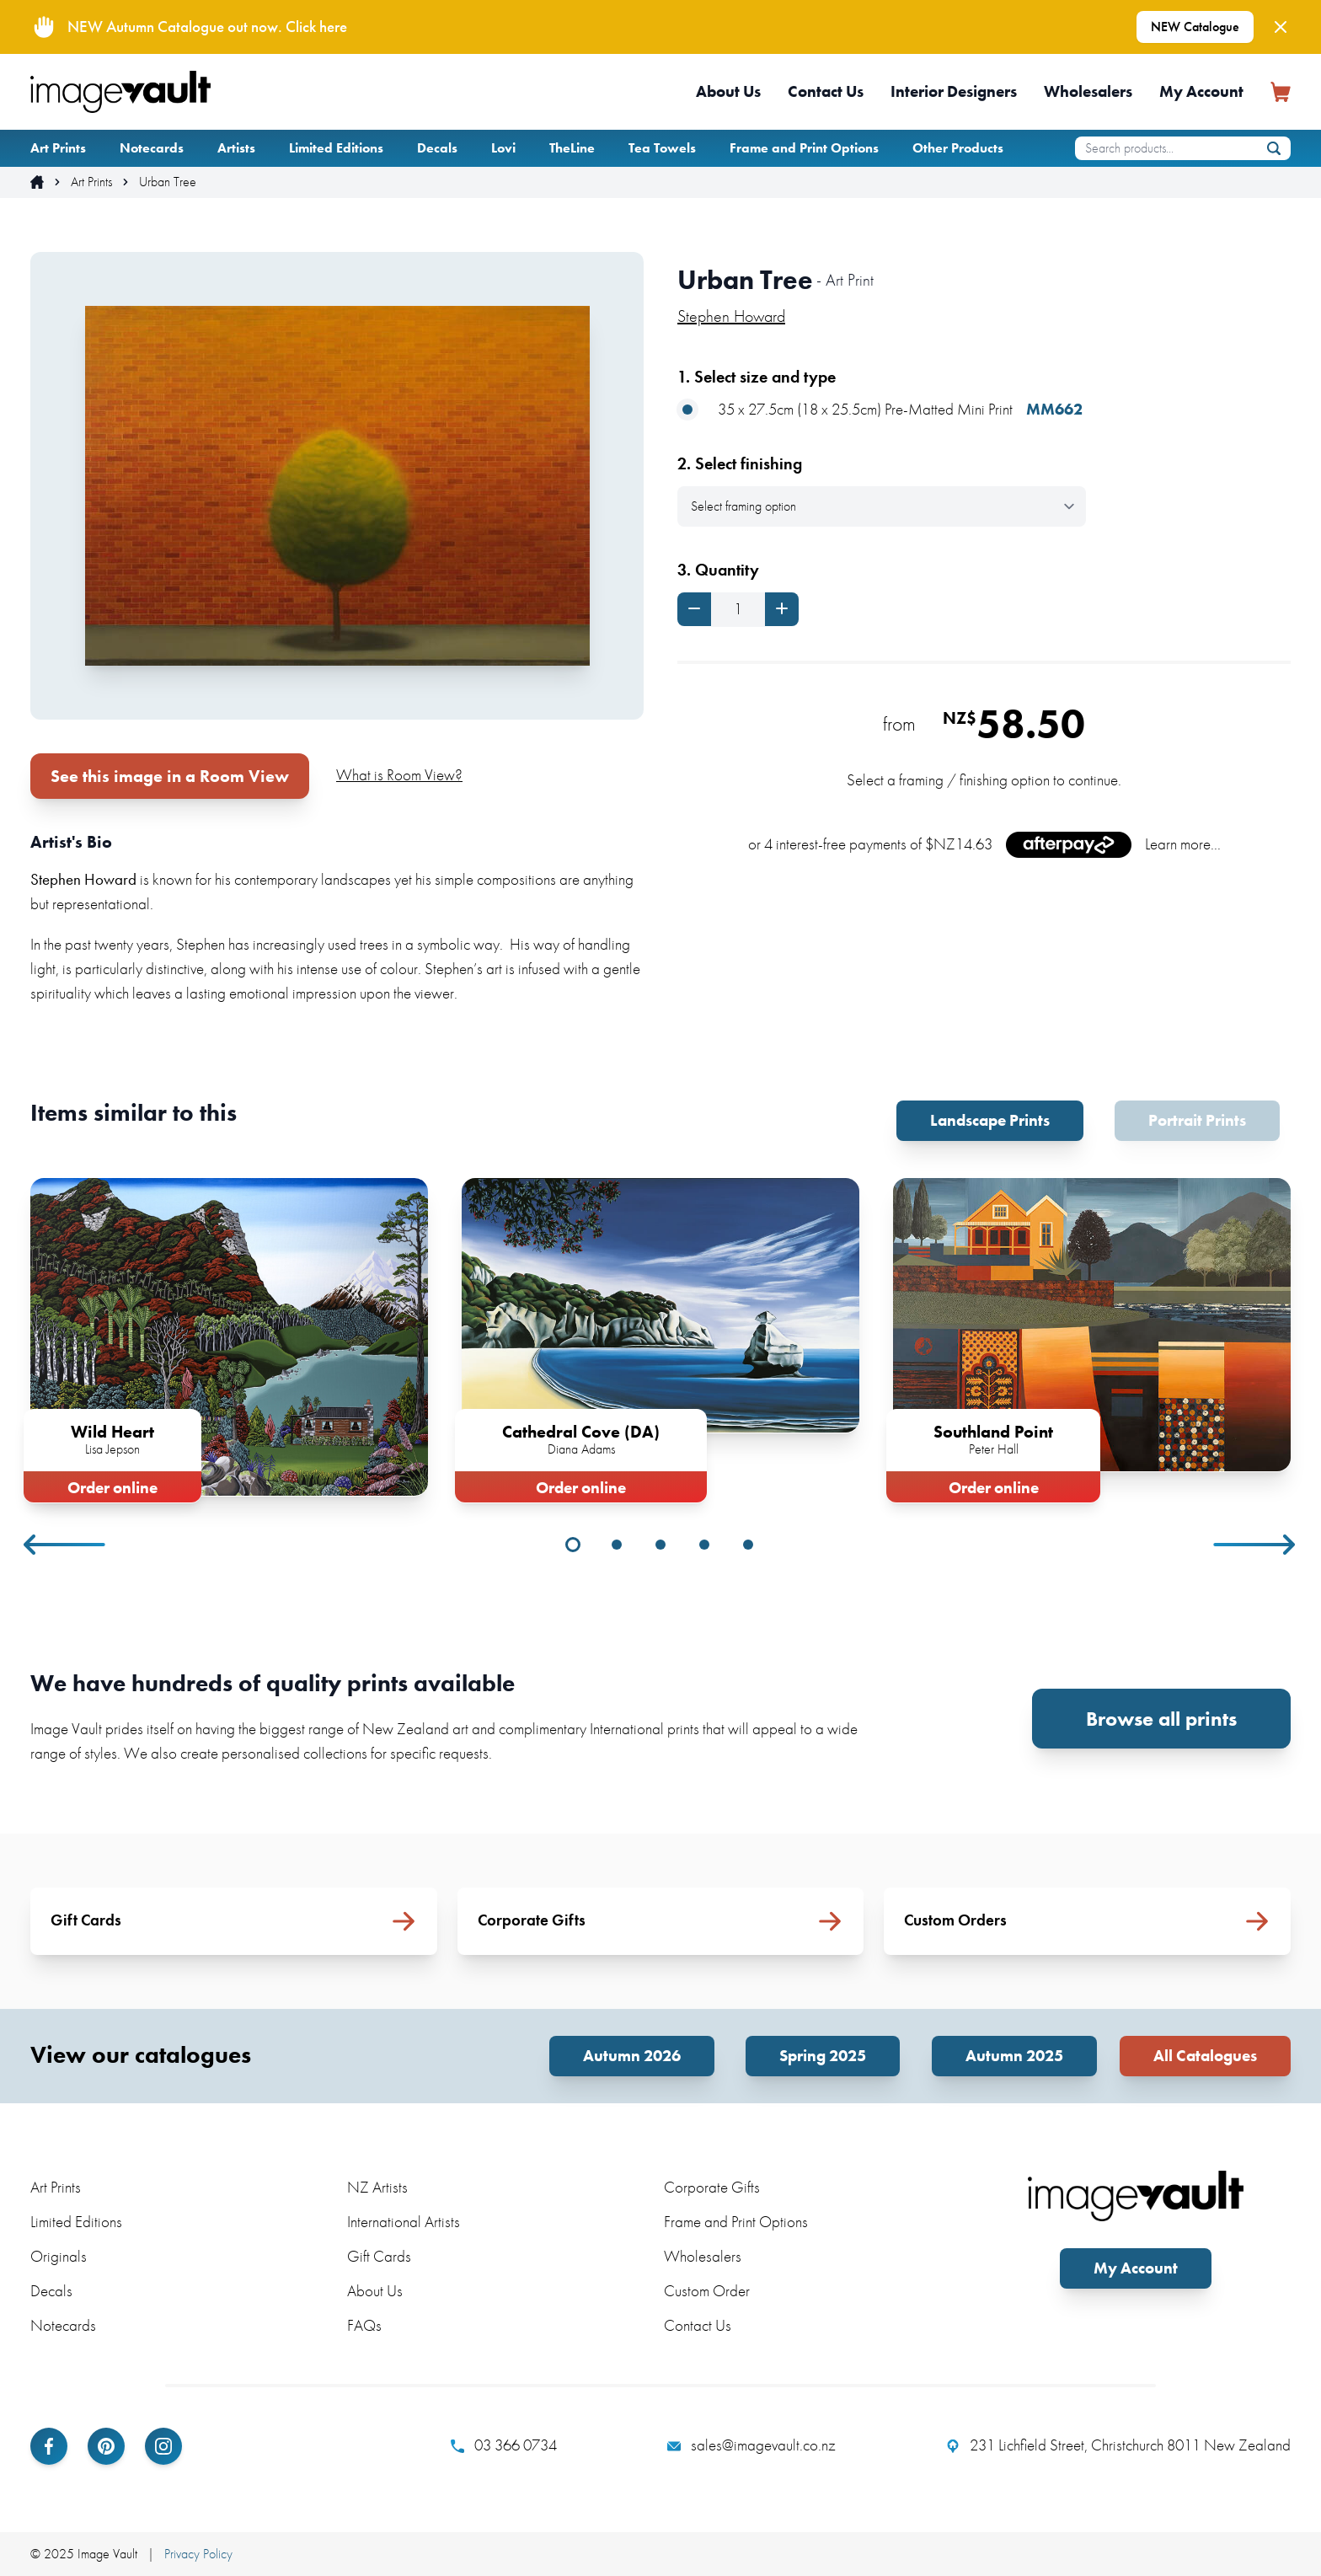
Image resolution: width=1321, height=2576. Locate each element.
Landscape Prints (990, 1120)
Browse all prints (1161, 1719)
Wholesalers (1088, 91)
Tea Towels (662, 148)
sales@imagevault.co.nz (751, 2445)
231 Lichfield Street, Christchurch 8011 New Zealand (1118, 2445)
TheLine (572, 148)
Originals (58, 2256)
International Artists (403, 2221)
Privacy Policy (198, 2554)
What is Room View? (399, 774)
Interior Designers (953, 91)
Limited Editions (336, 148)
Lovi (503, 148)
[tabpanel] (229, 1337)
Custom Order (707, 2290)
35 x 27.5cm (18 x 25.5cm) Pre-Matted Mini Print (880, 409)
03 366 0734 (504, 2445)
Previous (66, 1544)
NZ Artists (377, 2187)
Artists (236, 148)
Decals (437, 148)
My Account (1201, 91)
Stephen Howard (731, 316)
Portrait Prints (1197, 1120)
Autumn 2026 (632, 2055)
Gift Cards (379, 2256)
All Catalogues (1205, 2055)
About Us (728, 91)
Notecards (152, 148)
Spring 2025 (822, 2055)
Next (1255, 1544)
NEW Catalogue (1195, 26)
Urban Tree (167, 182)
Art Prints (58, 148)
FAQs (364, 2325)
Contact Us (826, 91)
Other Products (957, 148)
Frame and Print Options (804, 148)
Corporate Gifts (712, 2187)
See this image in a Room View (170, 776)
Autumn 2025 (1014, 2055)
